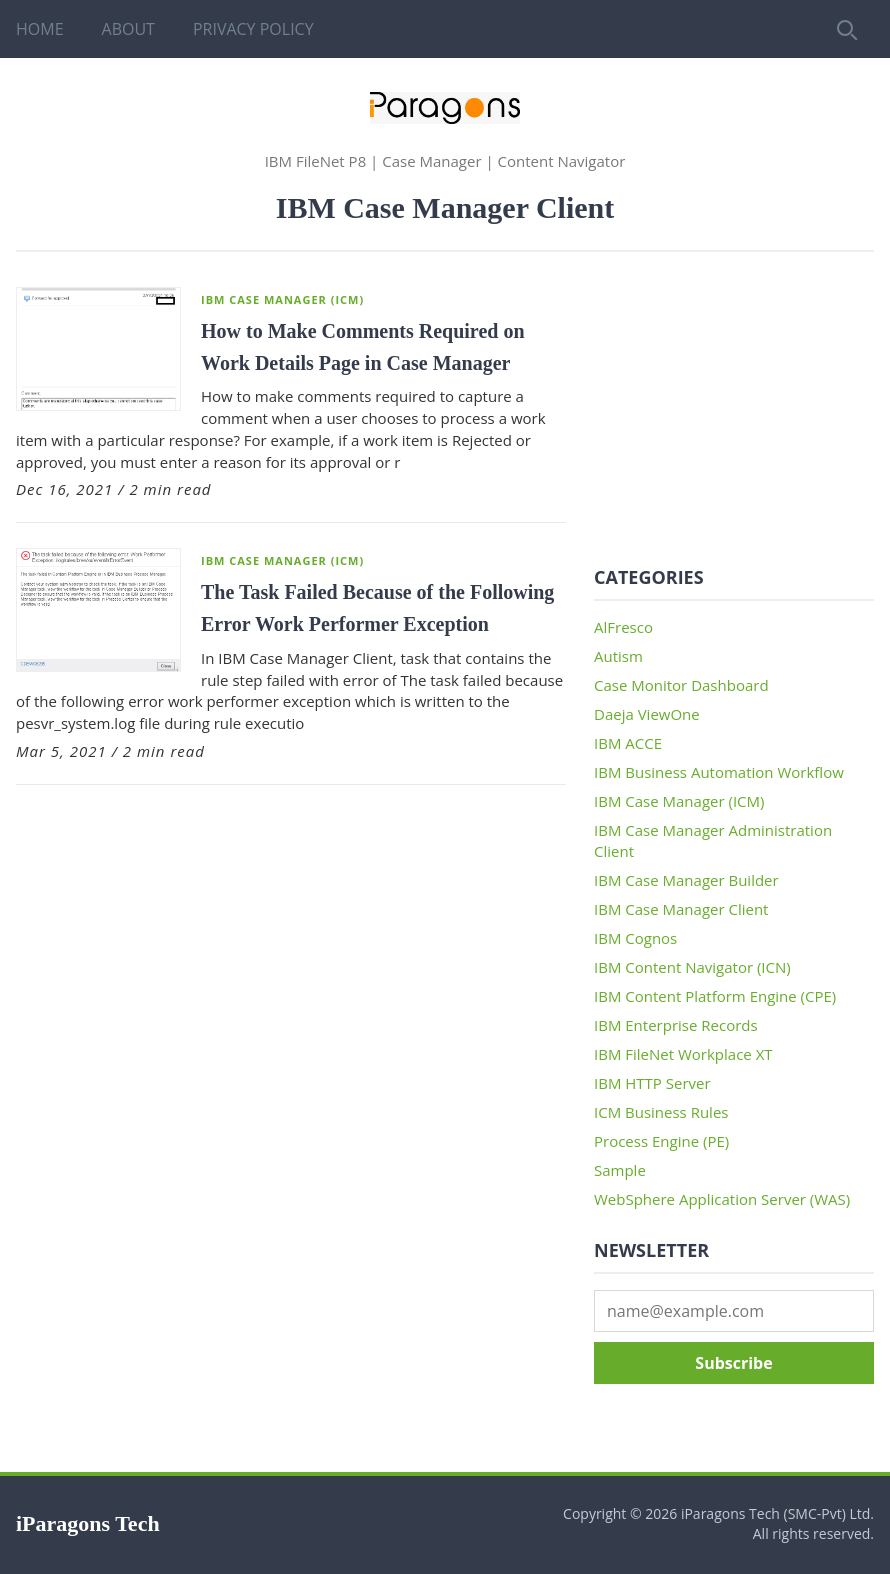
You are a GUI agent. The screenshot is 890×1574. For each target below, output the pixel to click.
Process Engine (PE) (661, 1141)
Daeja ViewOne (647, 714)
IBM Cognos (635, 938)
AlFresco (623, 627)
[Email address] (734, 1311)
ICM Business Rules (661, 1112)
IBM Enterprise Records (676, 1025)
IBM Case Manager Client (681, 909)
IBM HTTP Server (652, 1083)
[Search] (845, 29)
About (128, 29)
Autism (618, 656)
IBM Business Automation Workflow (719, 772)
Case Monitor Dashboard (681, 685)
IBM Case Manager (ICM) (282, 299)
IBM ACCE (628, 743)
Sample (620, 1170)
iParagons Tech (88, 1523)
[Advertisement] (734, 412)
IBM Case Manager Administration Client (713, 840)
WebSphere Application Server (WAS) (722, 1199)
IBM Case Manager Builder (686, 880)
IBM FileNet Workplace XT (683, 1054)
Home (40, 29)
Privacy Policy (253, 29)
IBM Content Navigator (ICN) (692, 967)
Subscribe (733, 1363)
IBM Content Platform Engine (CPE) (715, 996)
